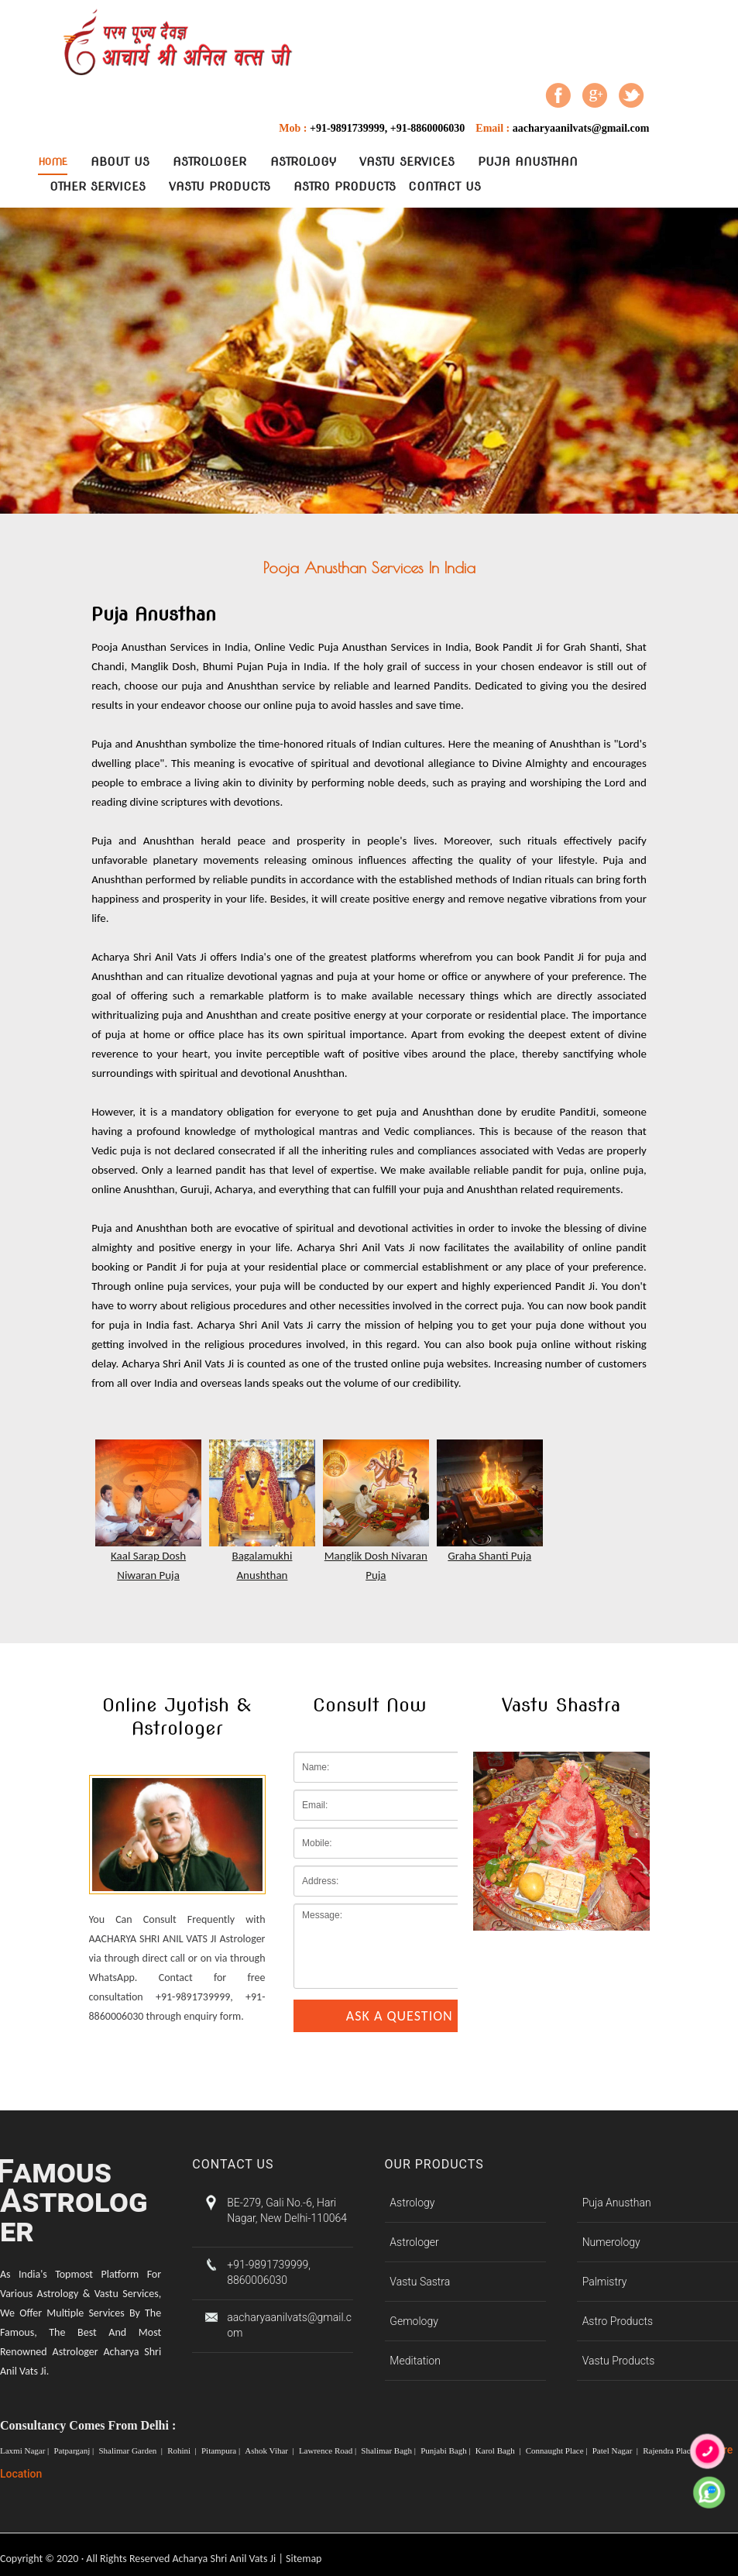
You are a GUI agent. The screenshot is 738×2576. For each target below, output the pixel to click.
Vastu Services (407, 162)
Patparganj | (74, 2450)
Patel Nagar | (616, 2450)
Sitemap (303, 2558)
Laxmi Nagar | (25, 2450)
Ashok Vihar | (270, 2450)
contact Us (444, 187)
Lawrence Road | (329, 2450)
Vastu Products (219, 187)
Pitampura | (221, 2450)
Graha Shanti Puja (489, 1556)
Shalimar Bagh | (389, 2450)
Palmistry (604, 2281)
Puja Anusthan (528, 162)
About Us (120, 162)
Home (52, 161)
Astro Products (344, 187)
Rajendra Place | (671, 2450)
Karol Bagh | (499, 2450)
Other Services (98, 187)
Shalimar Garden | (131, 2450)
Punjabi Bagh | (446, 2450)
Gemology (414, 2321)
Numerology (611, 2242)
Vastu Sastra (420, 2281)
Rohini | (182, 2450)
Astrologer (209, 162)
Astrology (303, 162)
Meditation (415, 2360)
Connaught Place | (558, 2450)
